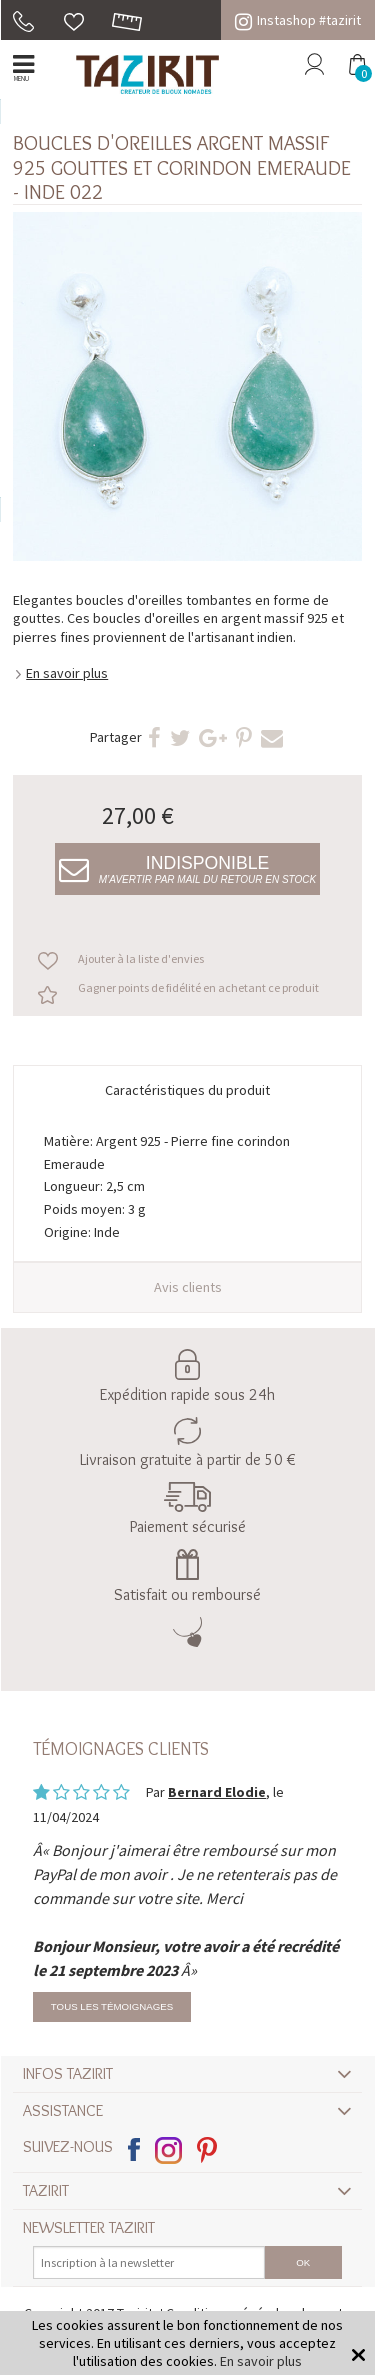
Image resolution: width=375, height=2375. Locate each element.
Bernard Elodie (217, 1792)
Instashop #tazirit (298, 20)
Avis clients (188, 1287)
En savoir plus (67, 673)
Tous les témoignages (112, 2006)
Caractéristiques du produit (187, 1090)
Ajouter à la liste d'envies (141, 958)
